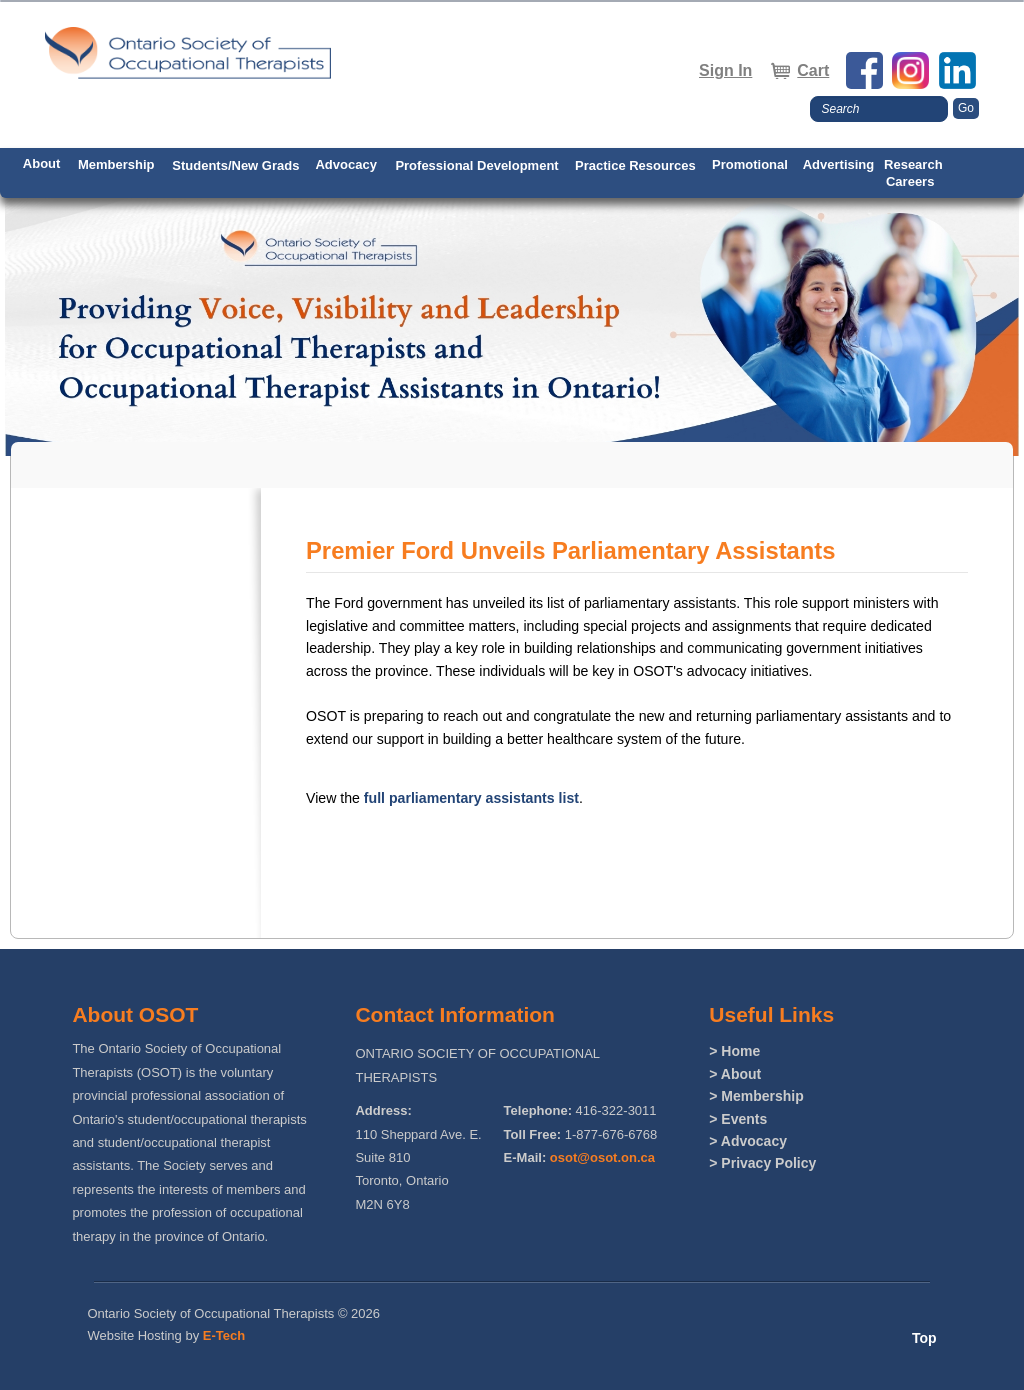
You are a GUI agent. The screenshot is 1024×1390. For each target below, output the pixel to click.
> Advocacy (748, 1141)
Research (913, 164)
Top (924, 1338)
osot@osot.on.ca (602, 1157)
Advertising (839, 164)
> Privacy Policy (762, 1163)
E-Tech (224, 1335)
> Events (738, 1119)
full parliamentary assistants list (471, 798)
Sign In (725, 70)
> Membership (756, 1096)
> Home (734, 1051)
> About (735, 1074)
